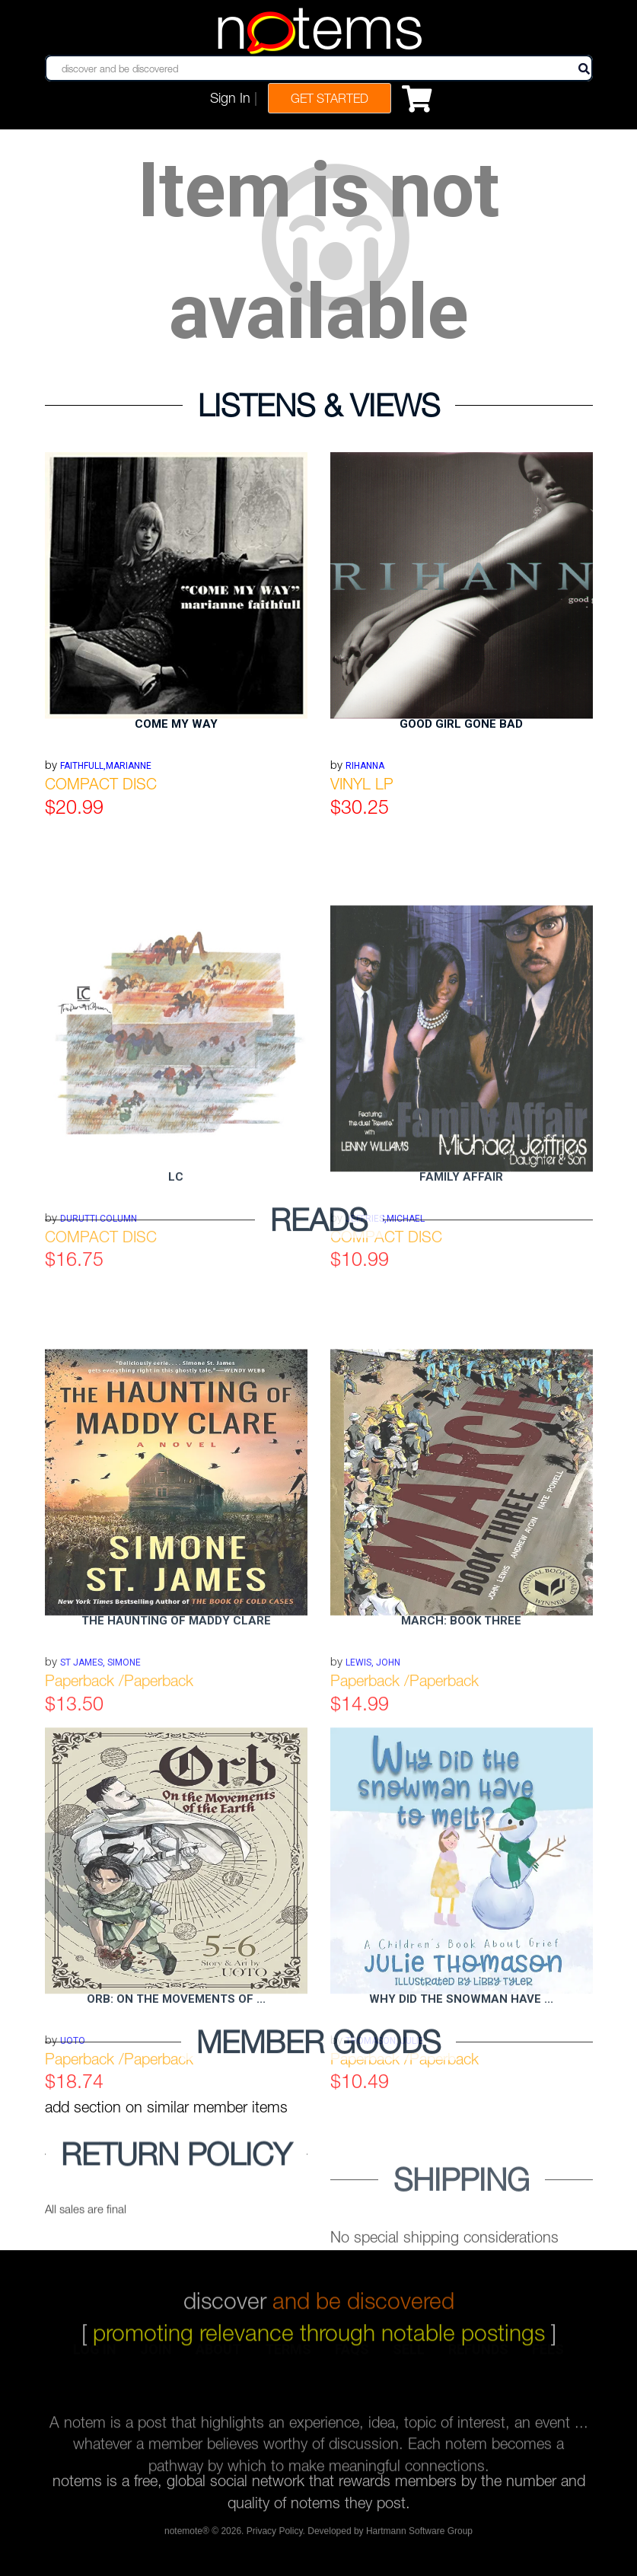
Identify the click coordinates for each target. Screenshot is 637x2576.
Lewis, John (373, 1772)
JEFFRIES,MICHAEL (385, 1327)
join (156, 2360)
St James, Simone (100, 1772)
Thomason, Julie (385, 2149)
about (218, 2360)
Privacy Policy (275, 2535)
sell (409, 2360)
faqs (352, 2360)
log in (94, 2360)
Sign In (230, 98)
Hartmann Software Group (419, 2535)
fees (548, 2360)
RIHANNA (365, 765)
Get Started (329, 98)
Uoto (72, 2149)
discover (318, 2287)
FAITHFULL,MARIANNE (105, 765)
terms (288, 2360)
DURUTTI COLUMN (98, 1327)
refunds (478, 2360)
